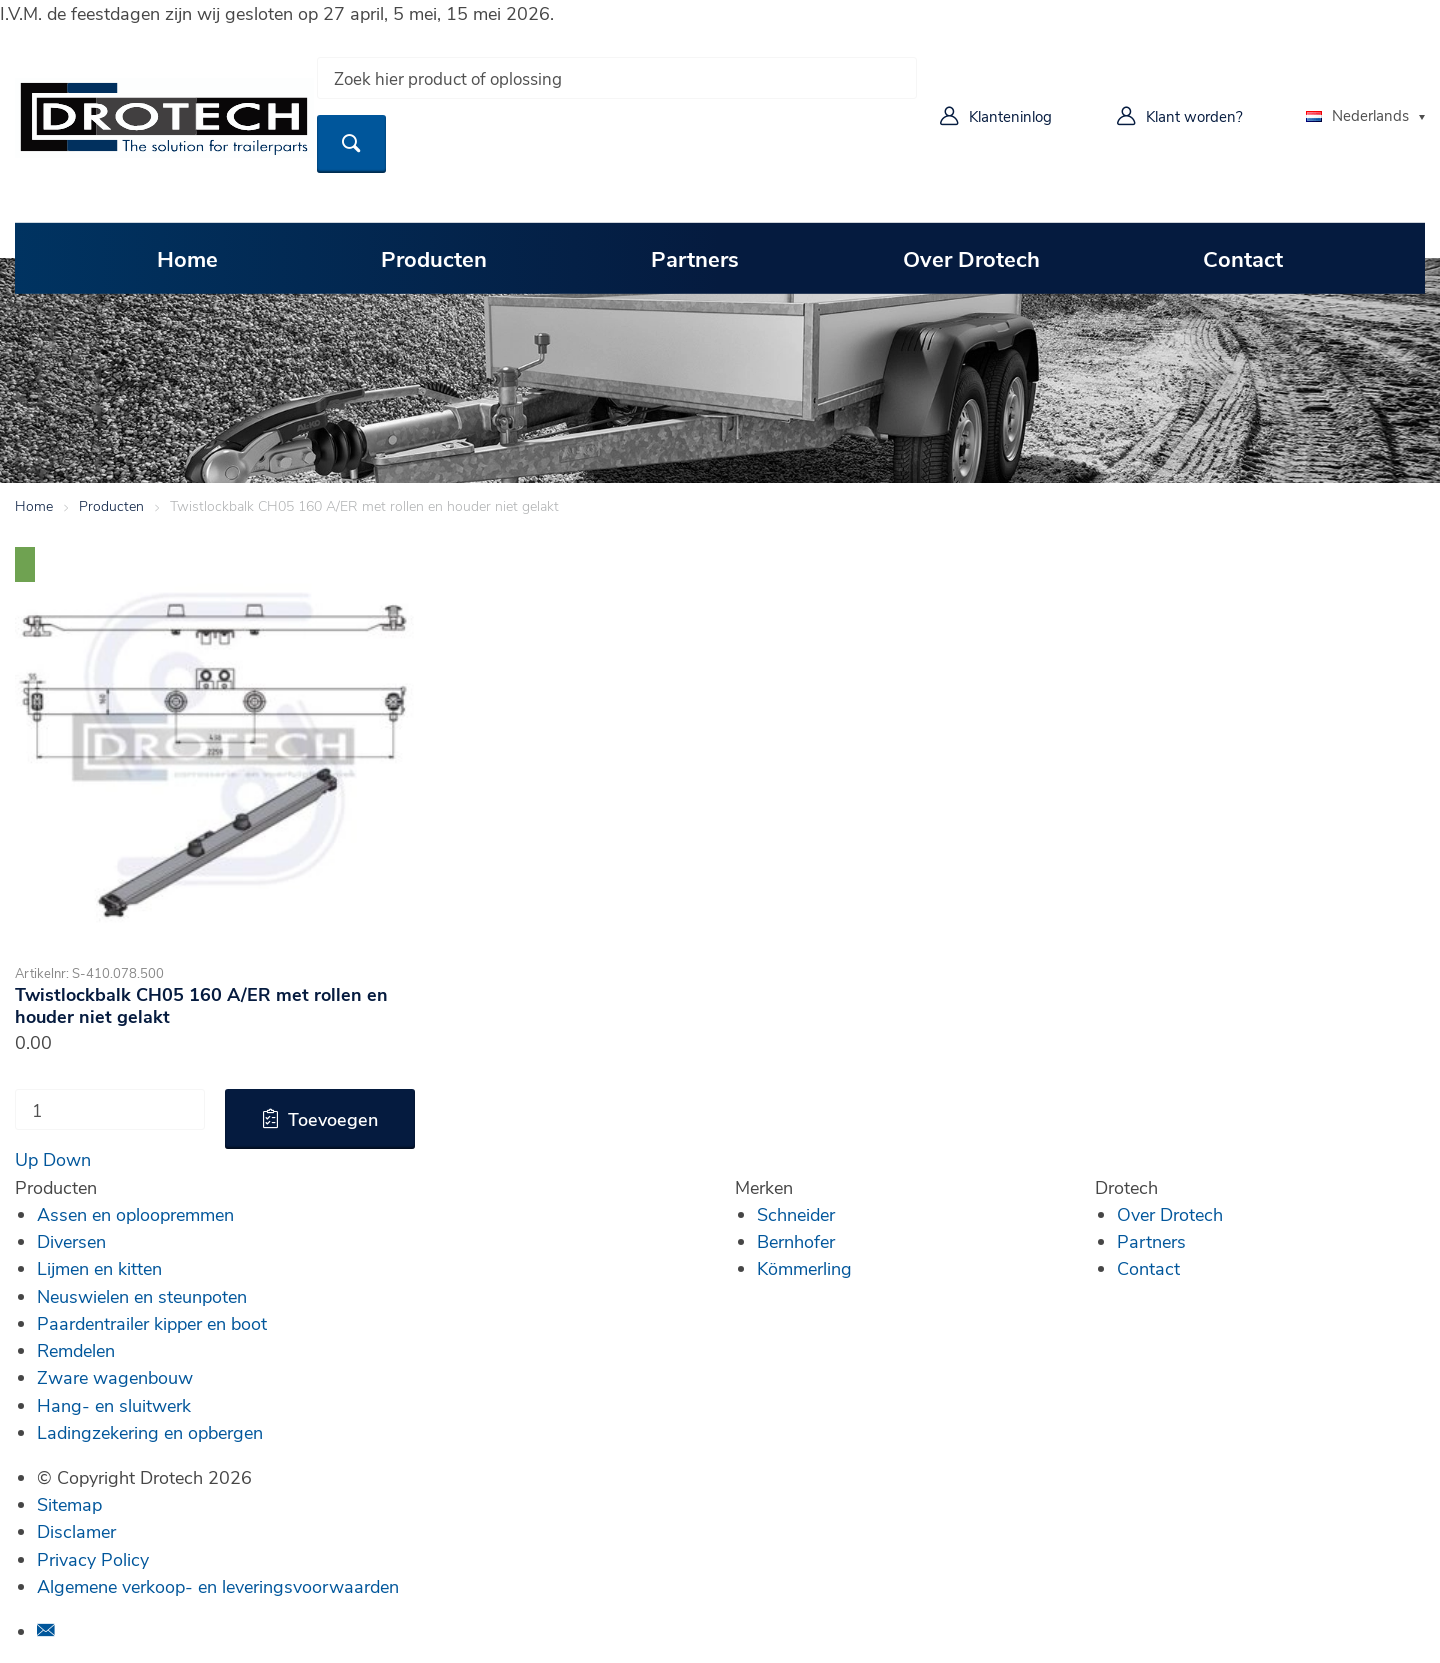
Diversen (71, 1241)
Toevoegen (333, 1119)
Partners (695, 258)
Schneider (796, 1214)
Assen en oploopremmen (135, 1214)
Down (67, 1159)
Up (26, 1159)
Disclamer (76, 1531)
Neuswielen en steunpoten (142, 1296)
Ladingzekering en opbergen (150, 1432)
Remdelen (76, 1350)
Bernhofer (796, 1241)
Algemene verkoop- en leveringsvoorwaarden (218, 1586)
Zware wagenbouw (115, 1377)
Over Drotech (971, 258)
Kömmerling (804, 1268)
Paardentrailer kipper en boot (152, 1323)
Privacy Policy (93, 1559)
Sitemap (69, 1504)
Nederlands (1357, 115)
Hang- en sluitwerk (114, 1405)
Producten (434, 258)
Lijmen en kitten (99, 1268)
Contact (1243, 258)
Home (187, 258)
